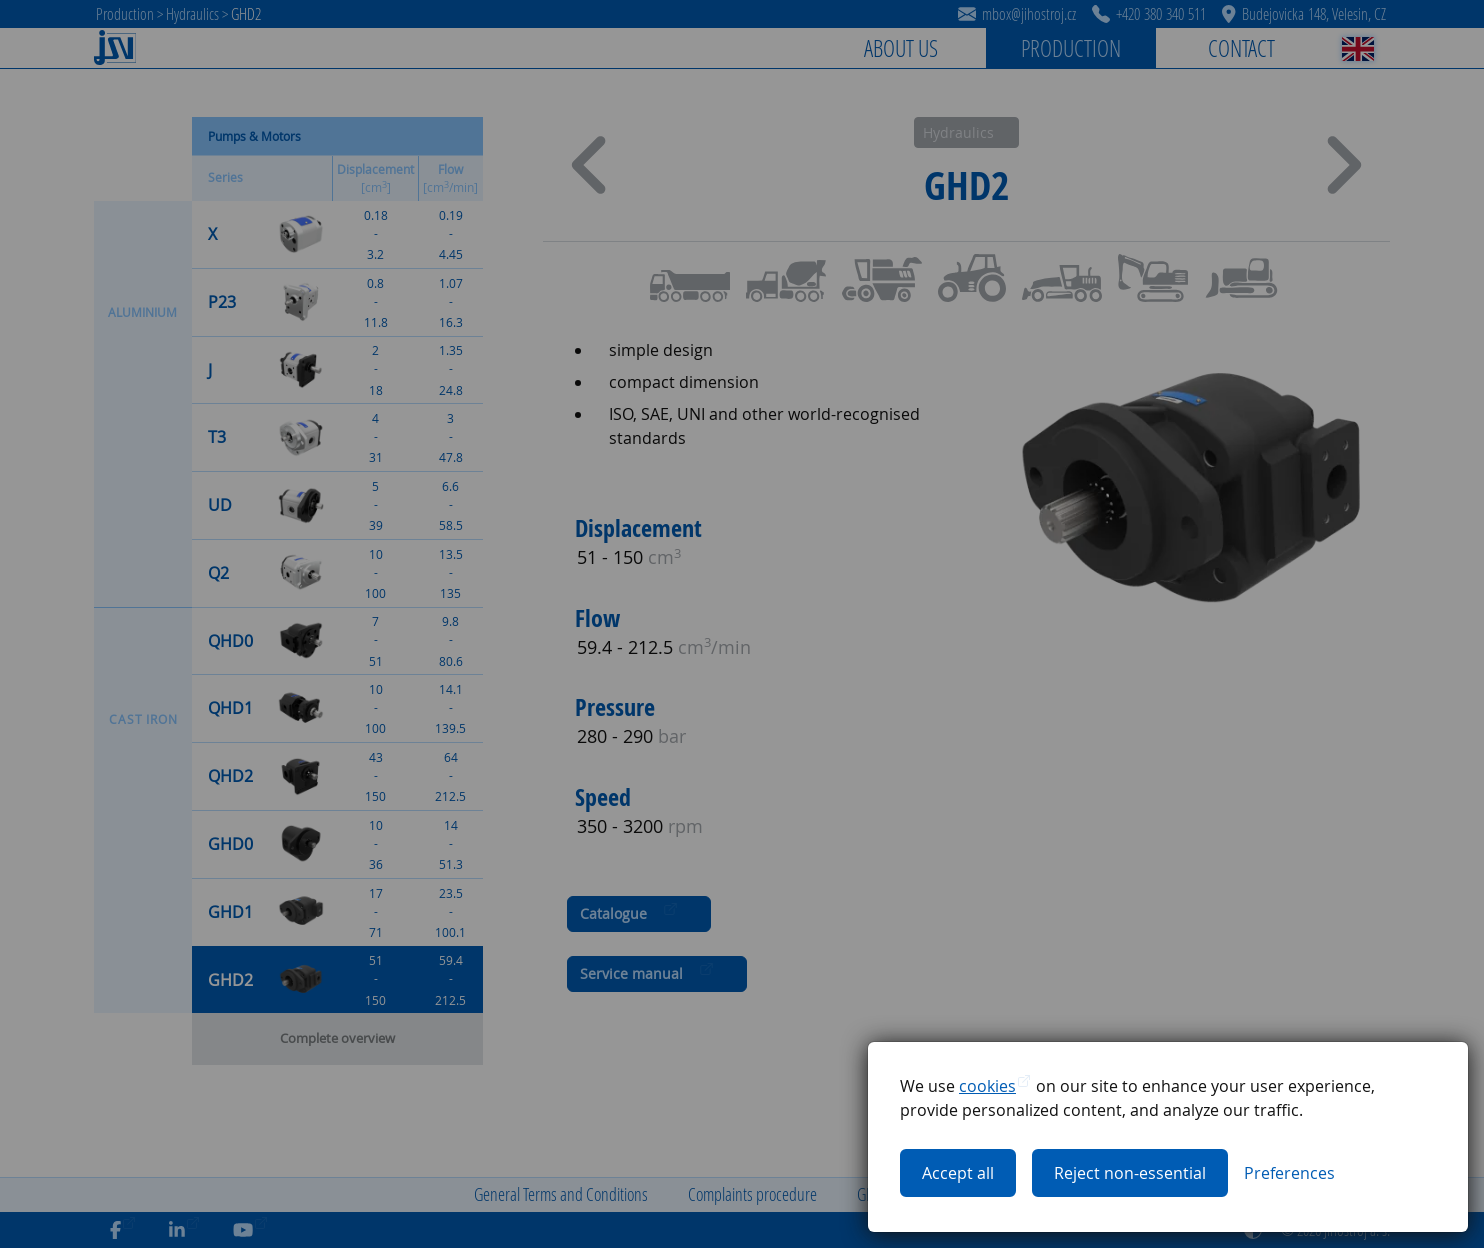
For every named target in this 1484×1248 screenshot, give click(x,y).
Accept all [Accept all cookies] (958, 1173)
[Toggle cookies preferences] (1289, 1173)
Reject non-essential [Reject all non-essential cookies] (1130, 1173)
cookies (987, 1086)
